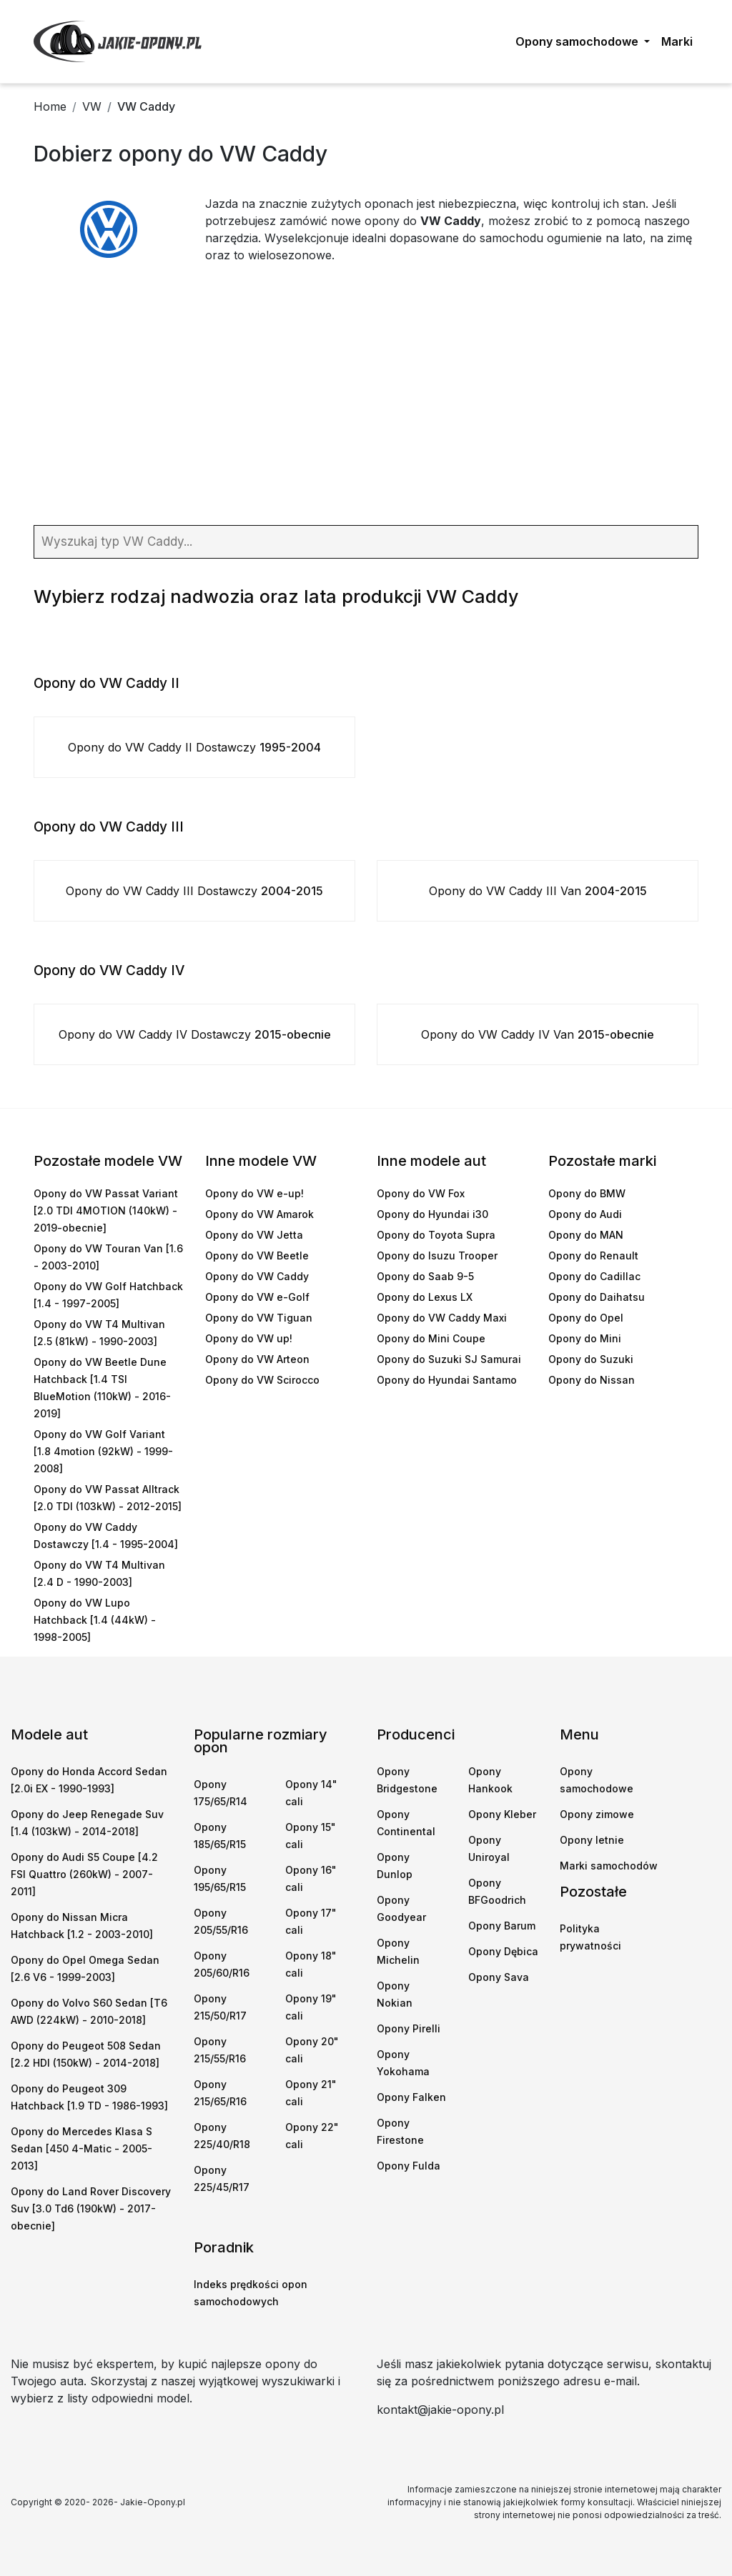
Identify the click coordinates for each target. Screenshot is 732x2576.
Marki (677, 41)
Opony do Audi (585, 1214)
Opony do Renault (593, 1255)
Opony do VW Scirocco (262, 1380)
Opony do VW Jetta (254, 1235)
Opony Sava (498, 1977)
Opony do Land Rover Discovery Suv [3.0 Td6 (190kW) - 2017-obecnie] (91, 2208)
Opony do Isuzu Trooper (437, 1255)
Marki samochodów (609, 1865)
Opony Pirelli (408, 2028)
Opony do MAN (585, 1235)
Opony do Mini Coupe (431, 1338)
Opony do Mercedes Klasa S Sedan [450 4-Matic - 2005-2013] (81, 2148)
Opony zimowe (597, 1814)
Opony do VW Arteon (257, 1359)
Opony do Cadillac (594, 1276)
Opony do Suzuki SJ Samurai (449, 1359)
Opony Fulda (408, 2166)
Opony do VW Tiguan (258, 1318)
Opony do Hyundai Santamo (447, 1380)
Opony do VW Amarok (259, 1214)
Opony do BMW (586, 1193)
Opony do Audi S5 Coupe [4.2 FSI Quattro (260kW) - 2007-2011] (84, 1874)
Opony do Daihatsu (596, 1297)
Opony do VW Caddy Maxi (442, 1318)
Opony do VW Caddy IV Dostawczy (195, 1034)
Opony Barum (501, 1925)
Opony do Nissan (591, 1380)
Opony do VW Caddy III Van (538, 891)
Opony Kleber (502, 1814)
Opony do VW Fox (421, 1193)
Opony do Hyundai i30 (432, 1214)
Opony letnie (592, 1840)
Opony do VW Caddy (257, 1276)
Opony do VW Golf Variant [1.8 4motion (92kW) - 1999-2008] (103, 1451)
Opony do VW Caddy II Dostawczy (194, 747)
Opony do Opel (585, 1318)
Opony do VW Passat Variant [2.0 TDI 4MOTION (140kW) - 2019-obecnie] (106, 1210)
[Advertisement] (366, 396)
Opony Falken (411, 2097)
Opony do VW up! (248, 1338)
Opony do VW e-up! (254, 1193)
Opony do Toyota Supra (436, 1235)
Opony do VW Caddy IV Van (537, 1034)
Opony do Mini (584, 1338)
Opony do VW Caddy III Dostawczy (194, 891)
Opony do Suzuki (590, 1359)
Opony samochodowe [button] (578, 41)
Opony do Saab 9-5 (425, 1276)
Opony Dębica (503, 1951)
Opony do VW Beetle (257, 1255)
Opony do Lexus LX (425, 1297)
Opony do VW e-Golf (257, 1297)
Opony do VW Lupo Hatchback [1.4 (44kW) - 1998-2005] (95, 1620)
